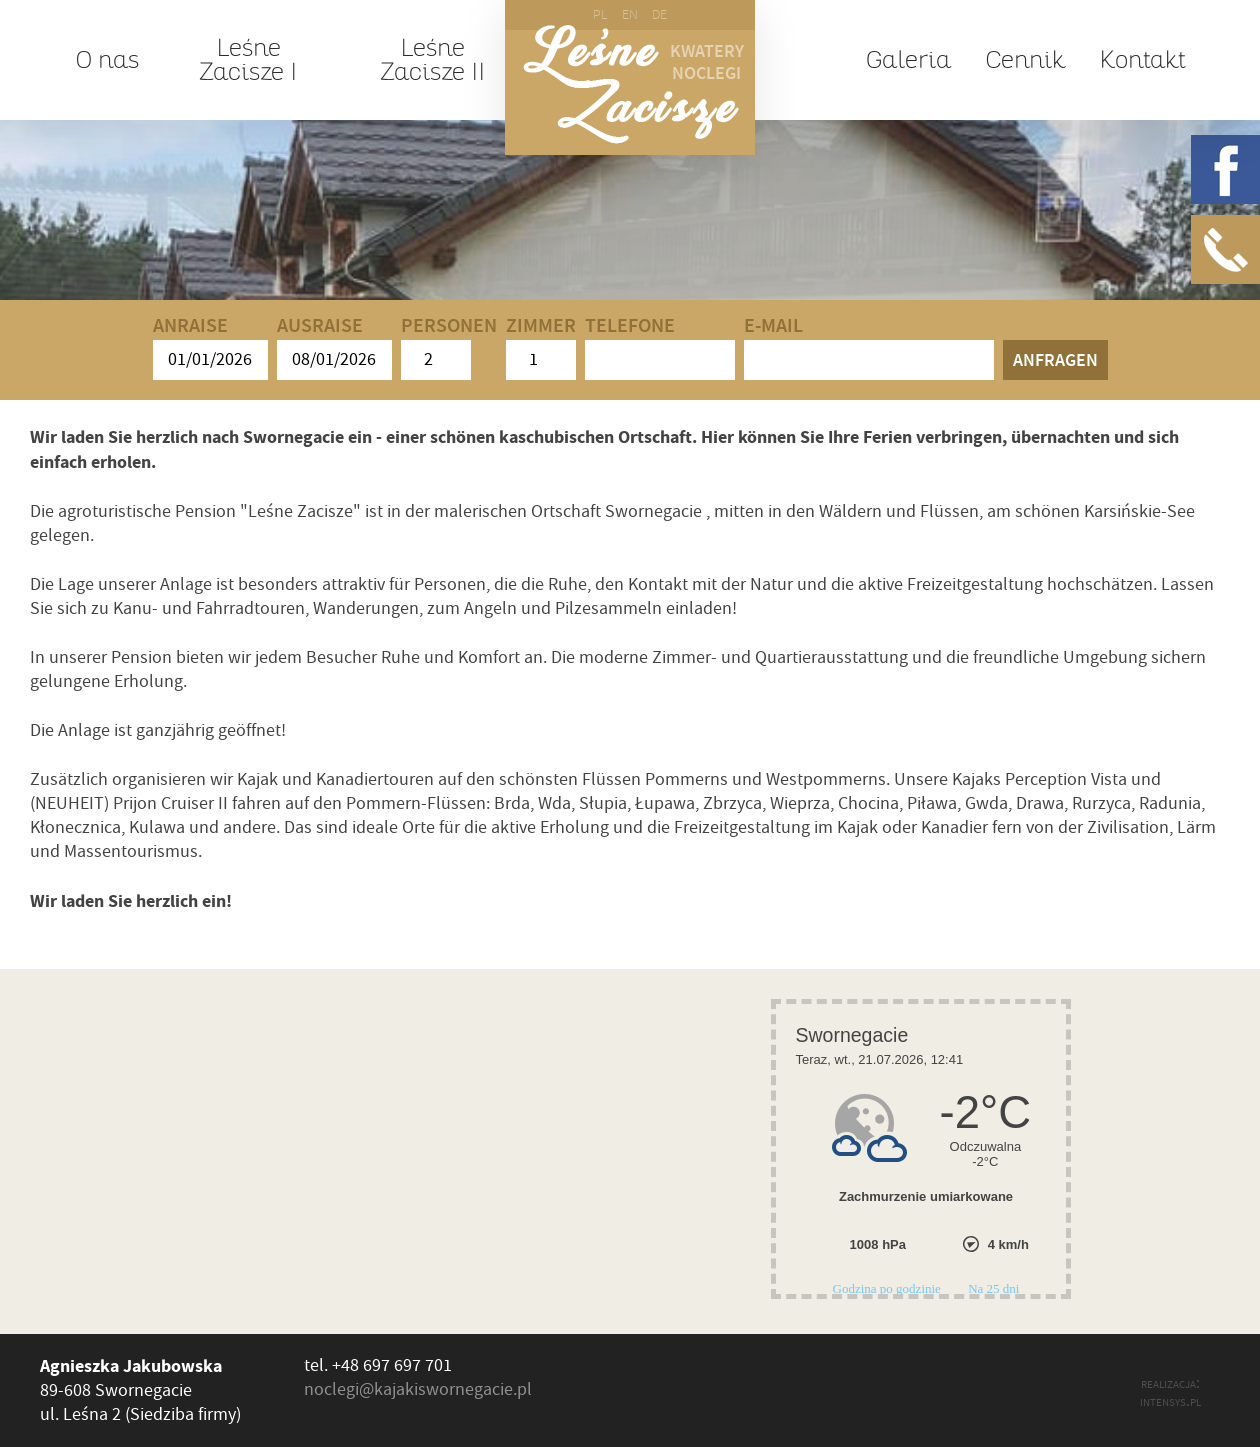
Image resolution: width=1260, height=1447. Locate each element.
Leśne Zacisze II (432, 60)
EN (630, 14)
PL (600, 14)
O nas (107, 60)
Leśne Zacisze (630, 84)
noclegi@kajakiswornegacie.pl (418, 1389)
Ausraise (334, 347)
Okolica (718, 226)
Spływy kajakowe (390, 226)
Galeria (908, 60)
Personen (449, 347)
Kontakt (1142, 60)
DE (659, 14)
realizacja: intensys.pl (1170, 1392)
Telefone (660, 347)
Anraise (210, 347)
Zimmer (541, 347)
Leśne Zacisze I (248, 60)
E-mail (869, 347)
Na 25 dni (993, 1288)
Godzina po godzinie (889, 1288)
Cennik (1025, 60)
